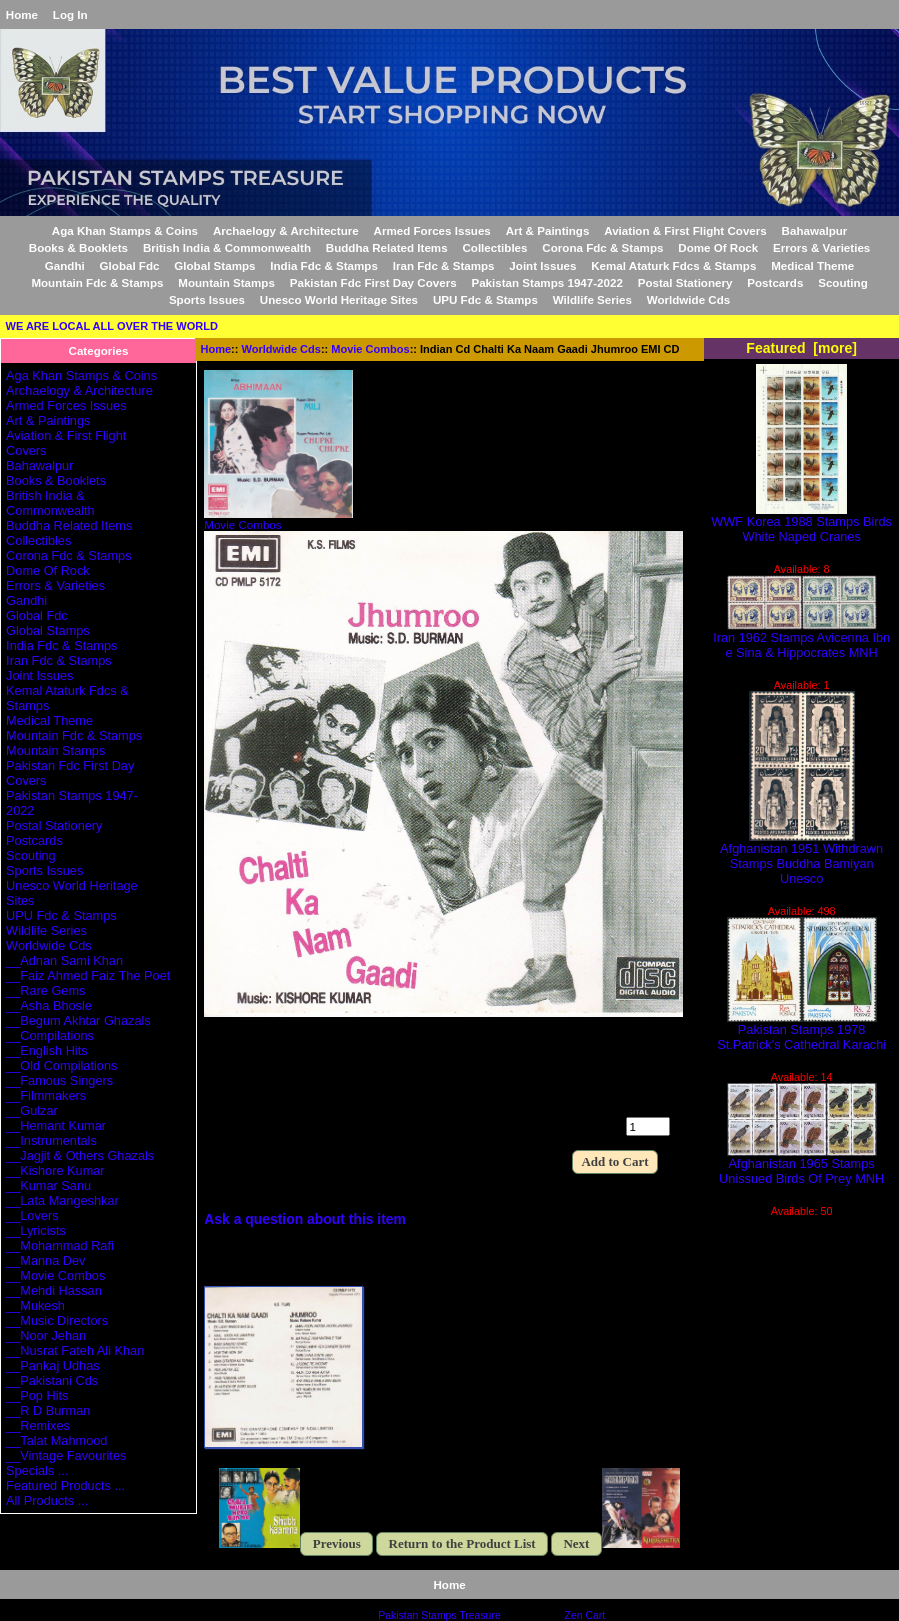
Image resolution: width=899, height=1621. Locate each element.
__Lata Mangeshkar (62, 1200)
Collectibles (494, 247)
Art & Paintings (548, 230)
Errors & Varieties (821, 247)
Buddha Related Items (387, 247)
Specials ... (37, 1470)
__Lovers (32, 1215)
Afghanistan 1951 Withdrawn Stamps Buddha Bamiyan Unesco (801, 857)
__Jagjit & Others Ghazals (80, 1155)
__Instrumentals (51, 1140)
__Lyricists (36, 1230)
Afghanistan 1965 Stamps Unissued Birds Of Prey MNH (801, 1165)
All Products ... (47, 1500)
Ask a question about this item (305, 1219)
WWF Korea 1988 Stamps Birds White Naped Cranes (801, 523)
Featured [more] (801, 348)
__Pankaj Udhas (53, 1365)
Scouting (843, 282)
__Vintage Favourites (66, 1455)
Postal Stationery (685, 282)
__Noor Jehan (46, 1335)
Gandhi (65, 265)
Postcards (775, 282)
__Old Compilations (61, 1065)
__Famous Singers (59, 1080)
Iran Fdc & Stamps (444, 265)
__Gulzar (32, 1110)
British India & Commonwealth (227, 247)
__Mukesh (35, 1305)
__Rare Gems (45, 990)
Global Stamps (214, 265)
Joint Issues (542, 265)
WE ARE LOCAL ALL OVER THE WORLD (112, 326)
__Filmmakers (46, 1095)
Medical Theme (812, 265)
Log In (70, 14)
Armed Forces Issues (432, 230)
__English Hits (47, 1050)
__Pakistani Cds (52, 1380)
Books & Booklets (78, 247)
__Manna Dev (45, 1260)
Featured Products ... (65, 1485)
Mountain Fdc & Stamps (97, 282)
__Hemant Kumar (56, 1125)
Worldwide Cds (281, 349)
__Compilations (50, 1035)
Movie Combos (370, 349)
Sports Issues (207, 299)
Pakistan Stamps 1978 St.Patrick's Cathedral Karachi (801, 1031)
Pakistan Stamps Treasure (439, 1615)
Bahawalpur (815, 230)
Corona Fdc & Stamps (602, 247)
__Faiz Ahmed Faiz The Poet (88, 975)
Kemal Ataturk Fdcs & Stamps (673, 265)
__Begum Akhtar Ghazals (78, 1020)
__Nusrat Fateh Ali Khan (75, 1350)
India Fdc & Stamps (324, 265)
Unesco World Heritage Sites (339, 299)
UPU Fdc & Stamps (485, 299)
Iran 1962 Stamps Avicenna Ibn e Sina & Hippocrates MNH (801, 639)
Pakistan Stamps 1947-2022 (546, 282)
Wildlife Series (592, 299)
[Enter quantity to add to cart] (648, 1126)
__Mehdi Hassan (54, 1290)
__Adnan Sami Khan (64, 960)
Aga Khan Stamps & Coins (125, 230)
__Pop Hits (37, 1395)
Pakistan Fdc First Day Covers (373, 282)
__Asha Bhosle (49, 1005)
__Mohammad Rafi (60, 1245)
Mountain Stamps (226, 282)
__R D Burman (48, 1410)
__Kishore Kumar (55, 1170)
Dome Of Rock (718, 247)
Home (22, 14)
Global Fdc (130, 265)
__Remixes (38, 1425)
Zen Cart (585, 1615)
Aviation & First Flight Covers (685, 230)
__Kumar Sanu (48, 1185)
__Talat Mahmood (56, 1440)
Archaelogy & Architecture (286, 230)
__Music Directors (57, 1320)
